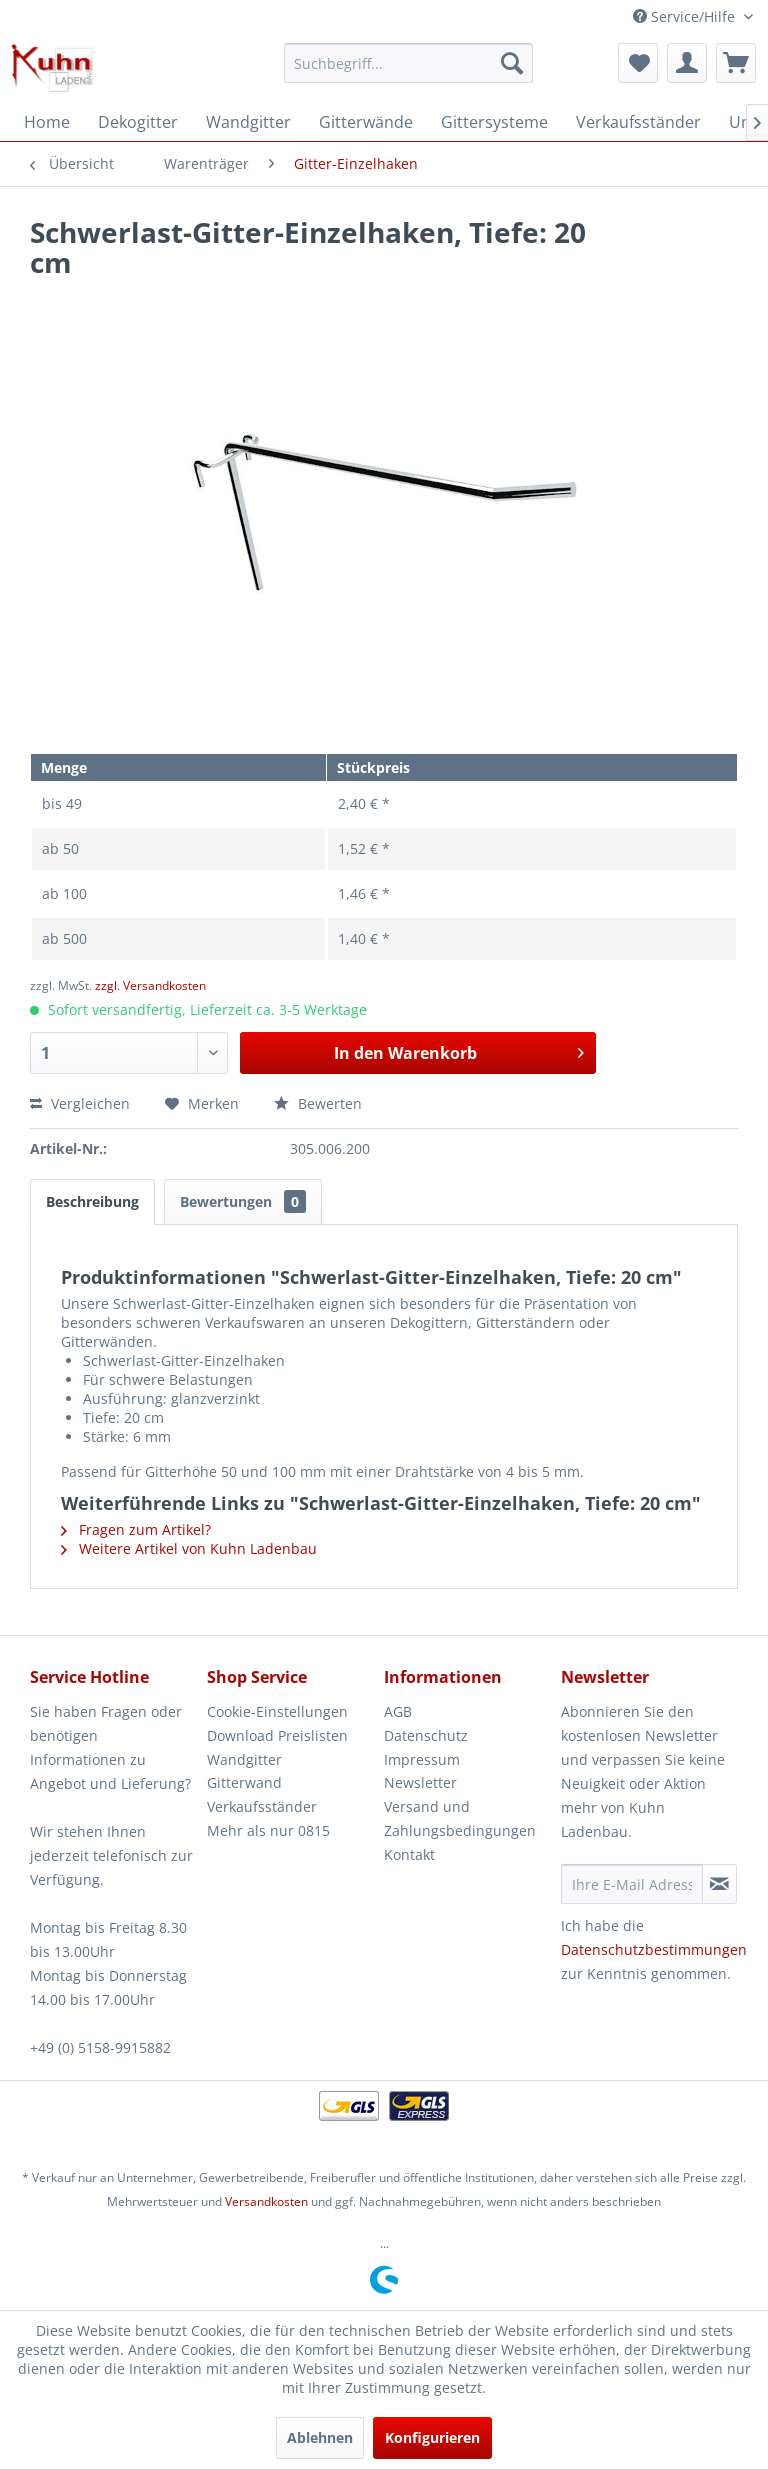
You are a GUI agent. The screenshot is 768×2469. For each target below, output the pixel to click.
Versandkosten (266, 2201)
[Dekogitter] (138, 122)
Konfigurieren (432, 2437)
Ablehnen (320, 2437)
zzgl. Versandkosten (150, 985)
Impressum (422, 1759)
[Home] (47, 122)
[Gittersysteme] (494, 122)
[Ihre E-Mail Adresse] (632, 1884)
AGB (398, 1711)
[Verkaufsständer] (638, 122)
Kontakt (409, 1854)
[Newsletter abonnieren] (719, 1884)
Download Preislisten (277, 1735)
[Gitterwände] (366, 122)
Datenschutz (426, 1735)
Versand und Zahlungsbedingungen (460, 1818)
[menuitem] (409, 63)
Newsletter (420, 1782)
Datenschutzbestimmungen (654, 1949)
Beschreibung (92, 1201)
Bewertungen (243, 1201)
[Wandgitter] (248, 122)
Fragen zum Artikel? (136, 1529)
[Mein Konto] (687, 63)
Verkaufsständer (262, 1806)
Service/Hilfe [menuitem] (686, 16)
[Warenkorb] (736, 63)
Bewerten (318, 1103)
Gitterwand (244, 1782)
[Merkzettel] (638, 63)
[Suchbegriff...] (409, 63)
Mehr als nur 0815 (268, 1830)
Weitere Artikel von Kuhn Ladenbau (189, 1548)
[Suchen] (512, 63)
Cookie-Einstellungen (277, 1711)
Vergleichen (80, 1103)
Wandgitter (244, 1759)
